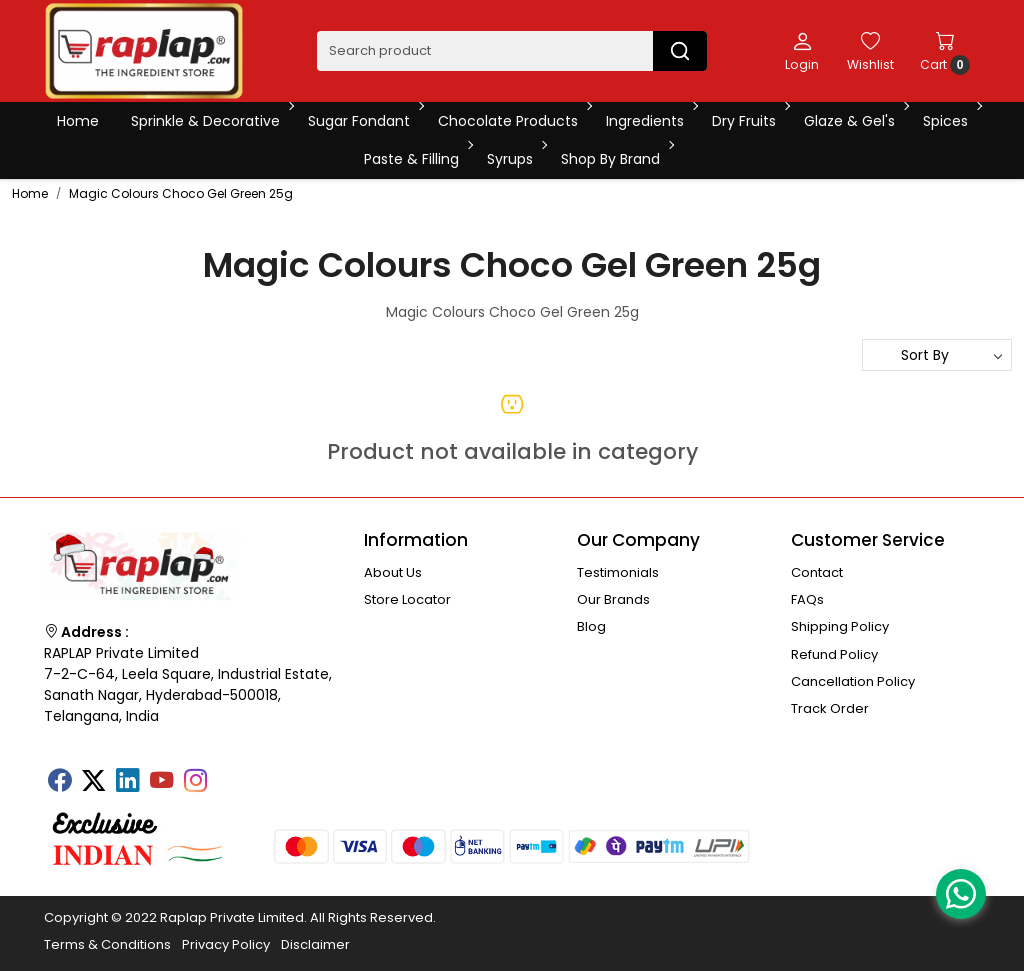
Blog (591, 626)
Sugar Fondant (364, 121)
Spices (951, 121)
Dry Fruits (749, 121)
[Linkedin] (127, 782)
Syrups (515, 159)
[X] (93, 782)
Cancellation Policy (853, 681)
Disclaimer (315, 944)
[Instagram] (195, 782)
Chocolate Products (513, 121)
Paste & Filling (417, 159)
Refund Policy (834, 654)
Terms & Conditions (107, 944)
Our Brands (613, 599)
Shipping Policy (840, 626)
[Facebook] (59, 782)
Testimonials (618, 572)
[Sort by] (937, 355)
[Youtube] (161, 782)
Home (78, 121)
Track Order (830, 708)
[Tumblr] (229, 774)
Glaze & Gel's (855, 121)
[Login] (802, 51)
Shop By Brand (616, 159)
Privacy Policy (226, 944)
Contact (817, 572)
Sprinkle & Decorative (211, 121)
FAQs (807, 599)
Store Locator (407, 599)
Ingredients (650, 121)
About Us (393, 572)
